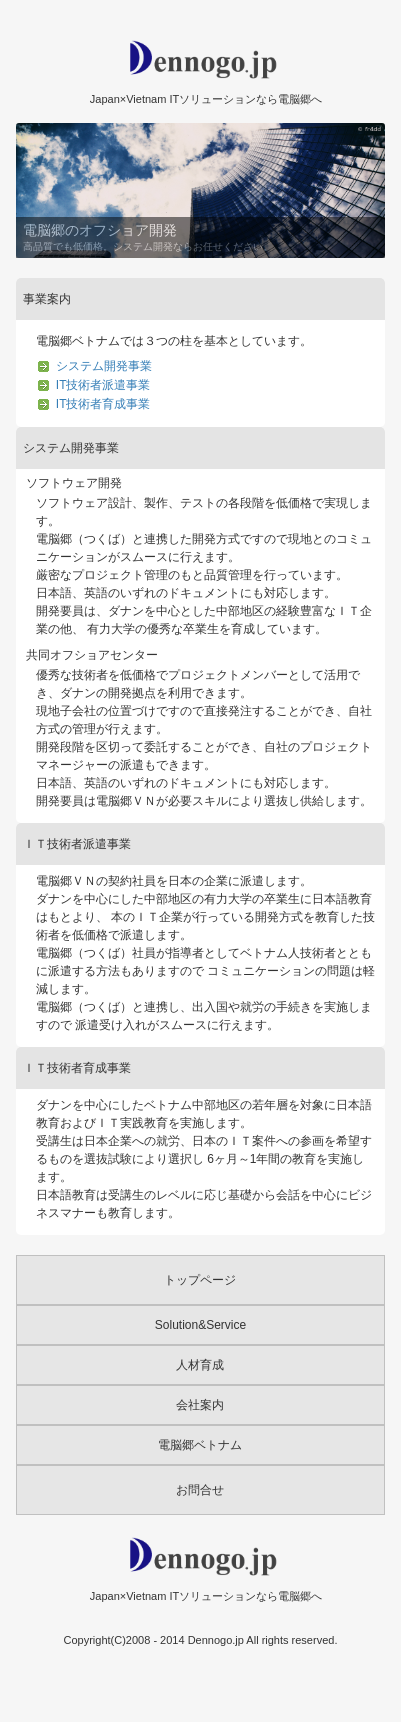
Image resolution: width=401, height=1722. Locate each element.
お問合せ (200, 1490)
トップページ (200, 1280)
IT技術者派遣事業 (103, 385)
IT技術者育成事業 (103, 404)
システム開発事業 (104, 366)
